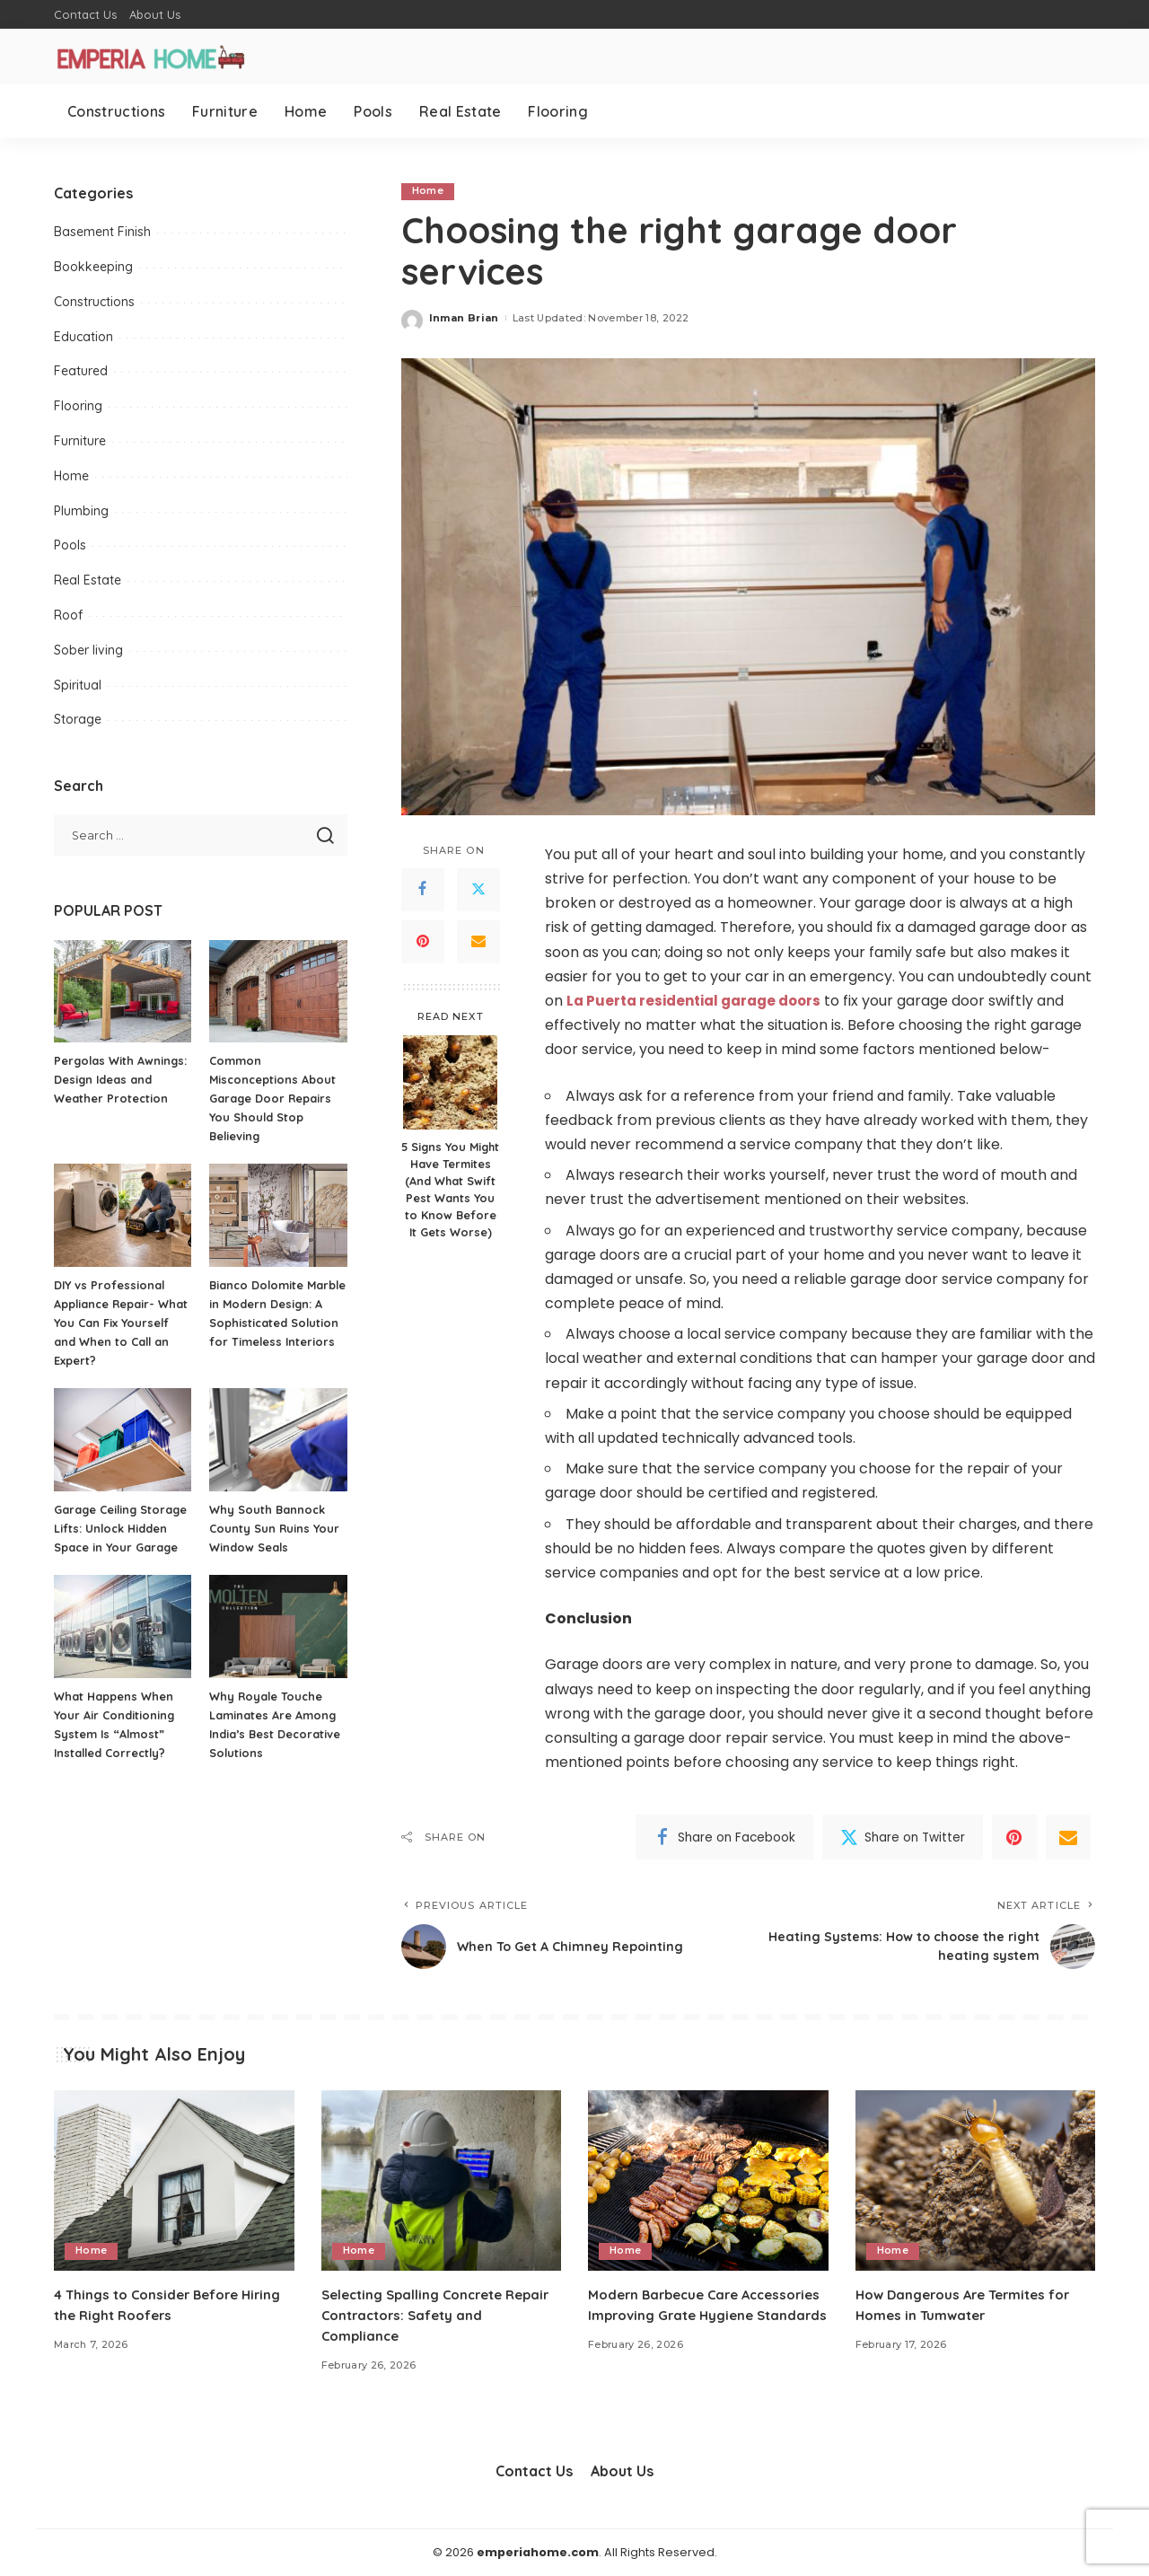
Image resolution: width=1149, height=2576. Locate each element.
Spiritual (77, 685)
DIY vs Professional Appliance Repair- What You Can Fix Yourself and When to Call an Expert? (122, 1322)
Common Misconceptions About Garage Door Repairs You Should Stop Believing (273, 1098)
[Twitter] (478, 889)
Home (427, 191)
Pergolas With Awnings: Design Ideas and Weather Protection (121, 1079)
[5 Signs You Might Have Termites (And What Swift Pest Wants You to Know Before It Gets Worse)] (450, 1083)
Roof (68, 615)
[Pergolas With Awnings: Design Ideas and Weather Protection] (122, 991)
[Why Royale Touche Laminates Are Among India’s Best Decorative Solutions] (277, 1626)
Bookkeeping (93, 267)
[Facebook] (422, 889)
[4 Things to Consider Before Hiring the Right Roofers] (174, 2181)
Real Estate (87, 580)
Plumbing (81, 511)
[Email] (478, 941)
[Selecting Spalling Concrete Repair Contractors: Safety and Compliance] (441, 2181)
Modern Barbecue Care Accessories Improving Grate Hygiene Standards (690, 2314)
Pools (70, 545)
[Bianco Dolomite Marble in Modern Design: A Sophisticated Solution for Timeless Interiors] (277, 1215)
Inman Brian (464, 318)
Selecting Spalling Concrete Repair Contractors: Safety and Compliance (431, 2314)
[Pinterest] (422, 941)
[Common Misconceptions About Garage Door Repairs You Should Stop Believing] (277, 991)
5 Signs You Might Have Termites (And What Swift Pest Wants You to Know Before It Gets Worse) (450, 1189)
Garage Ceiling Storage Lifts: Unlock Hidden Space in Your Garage (122, 1528)
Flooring (78, 406)
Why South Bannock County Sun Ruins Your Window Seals (275, 1528)
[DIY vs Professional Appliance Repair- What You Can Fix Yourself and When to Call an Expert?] (122, 1215)
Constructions (94, 302)
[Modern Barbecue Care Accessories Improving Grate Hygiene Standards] (708, 2181)
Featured (81, 371)
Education (83, 337)
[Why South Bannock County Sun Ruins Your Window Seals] (277, 1439)
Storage (77, 719)
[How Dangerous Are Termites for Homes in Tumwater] (975, 2181)
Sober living (88, 650)
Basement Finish (102, 232)
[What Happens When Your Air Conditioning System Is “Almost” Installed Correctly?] (122, 1626)
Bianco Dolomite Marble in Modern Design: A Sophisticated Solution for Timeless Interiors (277, 1322)
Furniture (80, 441)
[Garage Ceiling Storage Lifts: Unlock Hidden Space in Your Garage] (122, 1439)
